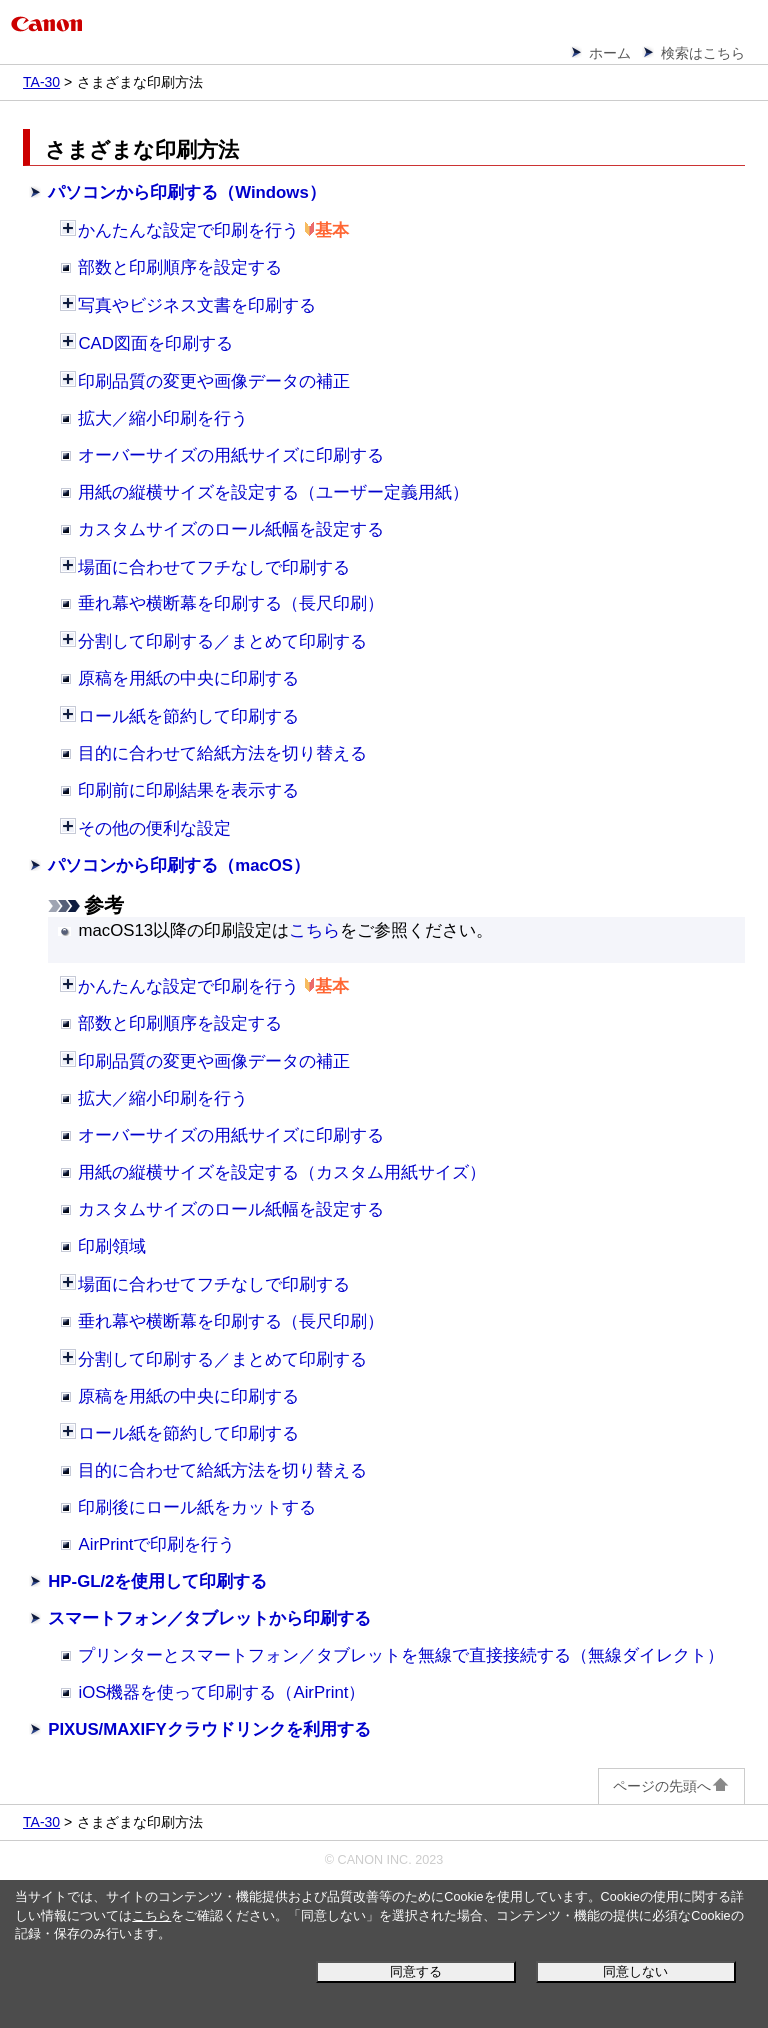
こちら (151, 1916)
